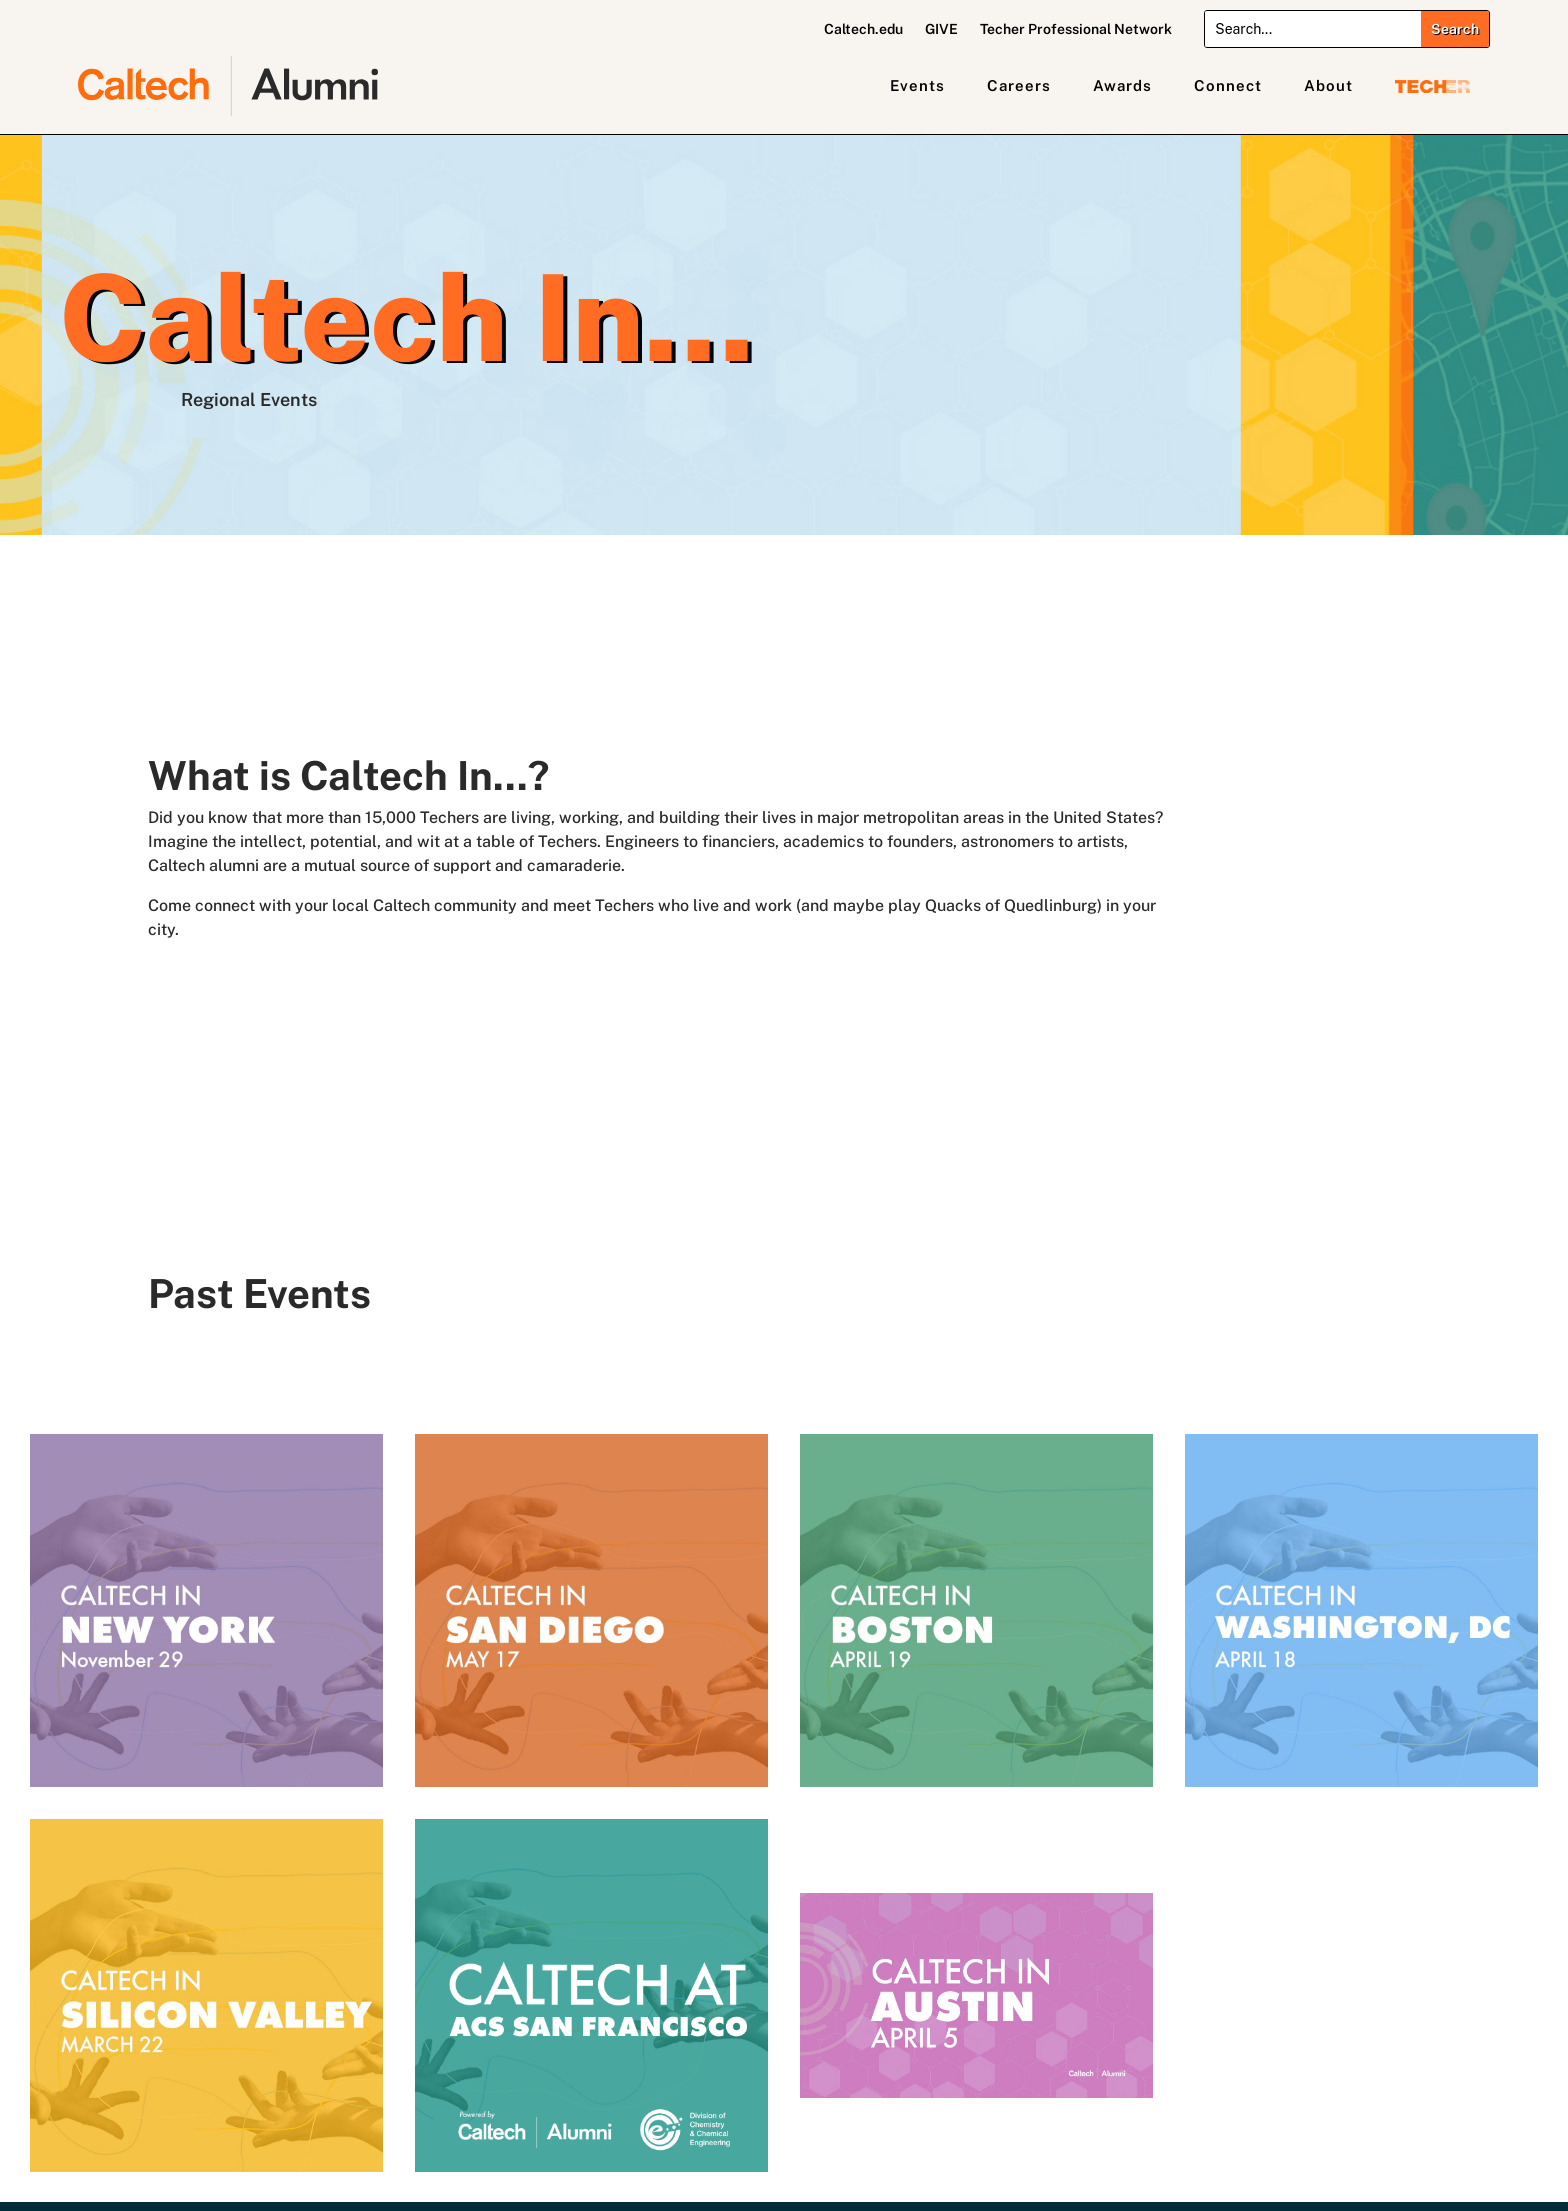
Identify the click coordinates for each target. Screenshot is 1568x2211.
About (1328, 85)
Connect (1228, 85)
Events (917, 85)
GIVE (941, 29)
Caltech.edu (863, 29)
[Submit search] (1455, 29)
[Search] (1312, 29)
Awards (1122, 85)
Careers (1019, 85)
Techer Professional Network (1076, 29)
